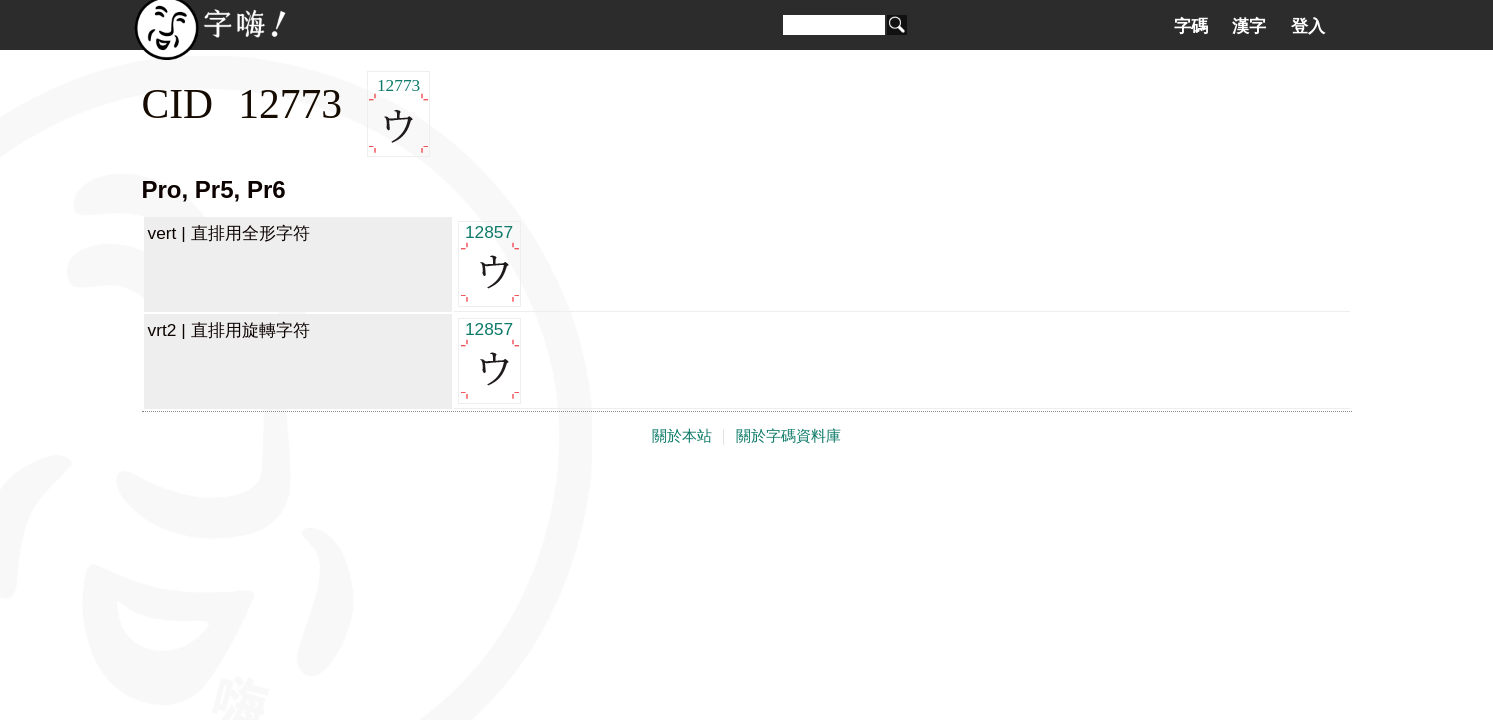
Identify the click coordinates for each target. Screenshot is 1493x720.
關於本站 (682, 436)
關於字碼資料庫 (788, 436)
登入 (1308, 26)
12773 (398, 114)
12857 (489, 262)
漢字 (1249, 26)
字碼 (1191, 26)
